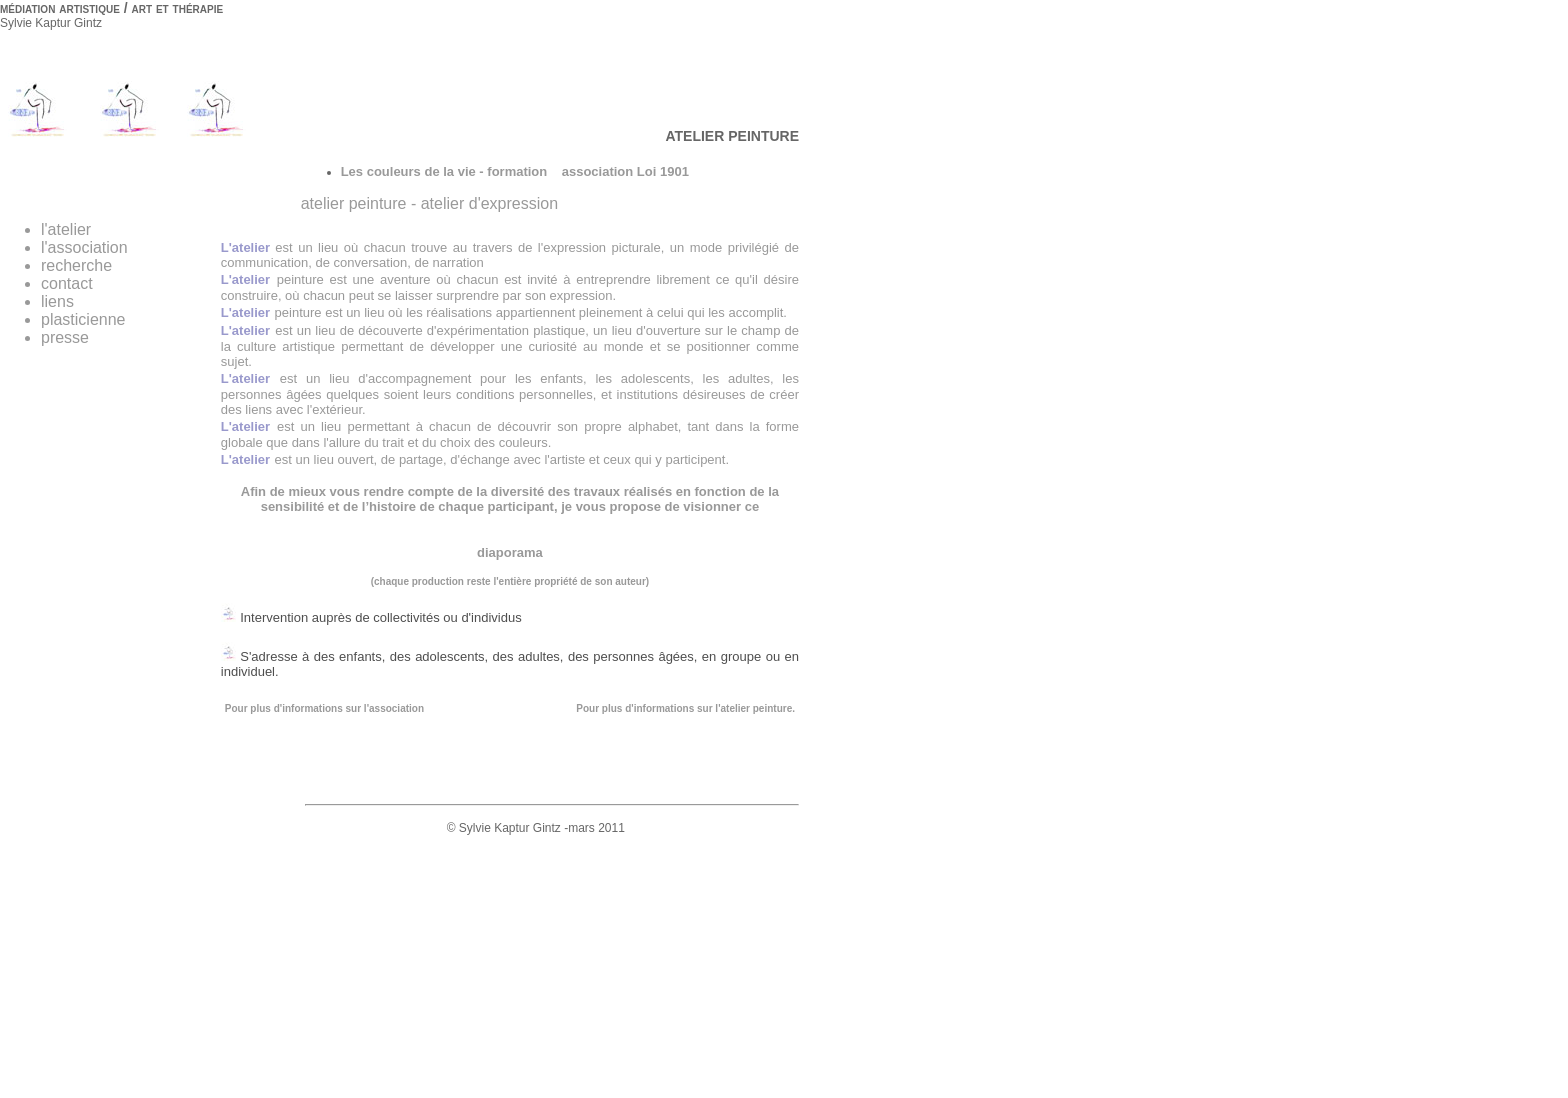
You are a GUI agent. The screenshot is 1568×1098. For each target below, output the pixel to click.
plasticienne (83, 319)
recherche (76, 265)
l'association (84, 247)
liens (57, 301)
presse (65, 337)
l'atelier (66, 229)
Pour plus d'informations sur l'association (324, 708)
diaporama (510, 552)
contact (67, 283)
